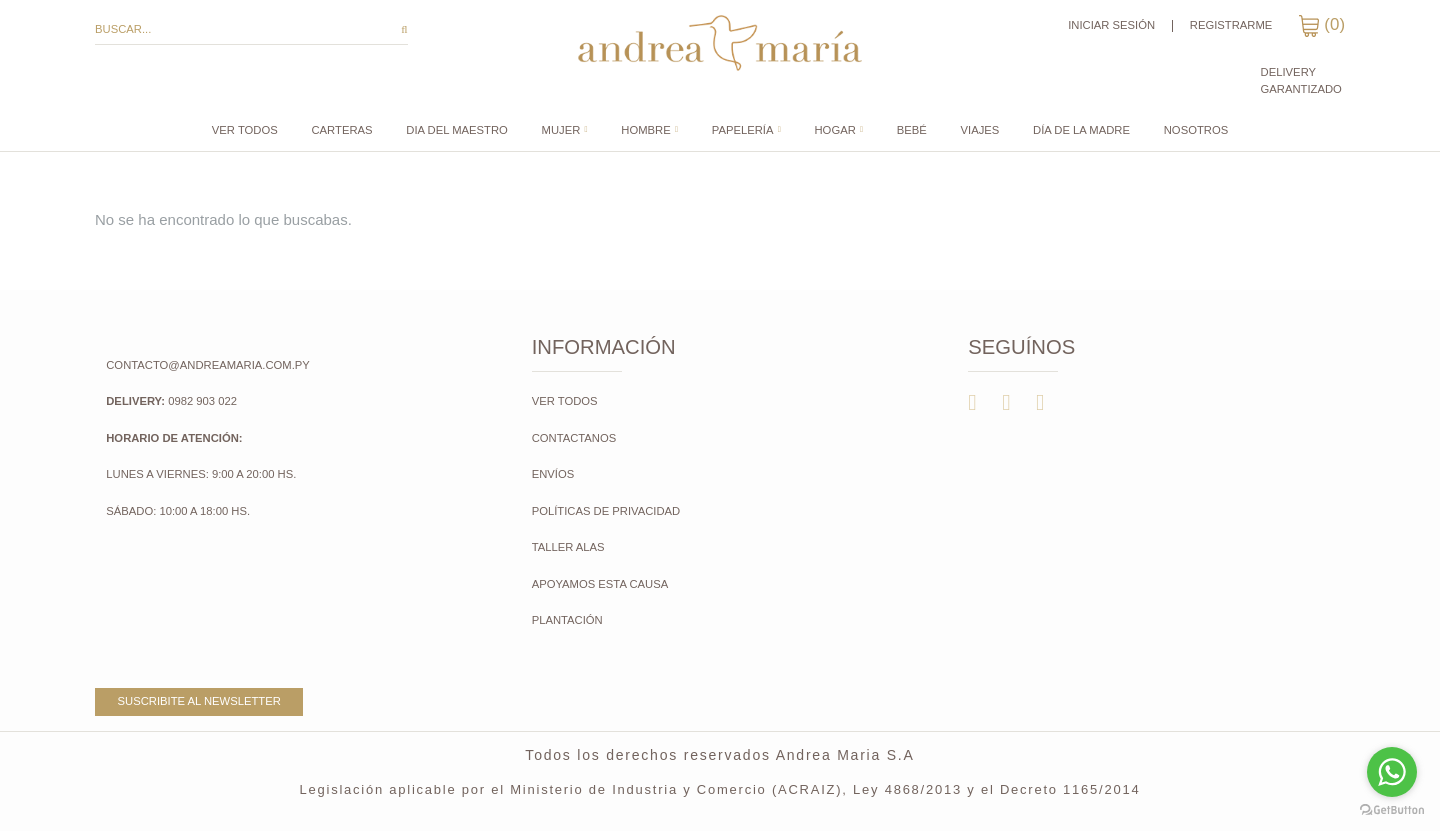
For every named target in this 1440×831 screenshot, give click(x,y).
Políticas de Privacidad (606, 511)
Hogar (835, 130)
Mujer (561, 130)
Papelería (743, 130)
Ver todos (245, 130)
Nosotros (1196, 130)
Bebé (912, 130)
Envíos (553, 474)
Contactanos (574, 438)
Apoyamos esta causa (600, 584)
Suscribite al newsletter (199, 701)
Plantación (569, 620)
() (1321, 24)
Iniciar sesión (1111, 25)
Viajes (980, 130)
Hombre (645, 130)
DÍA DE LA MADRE (1081, 130)
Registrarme (1231, 25)
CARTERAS (341, 130)
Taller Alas (568, 547)
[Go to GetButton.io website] (1392, 810)
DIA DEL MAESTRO (456, 130)
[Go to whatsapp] (1392, 772)
